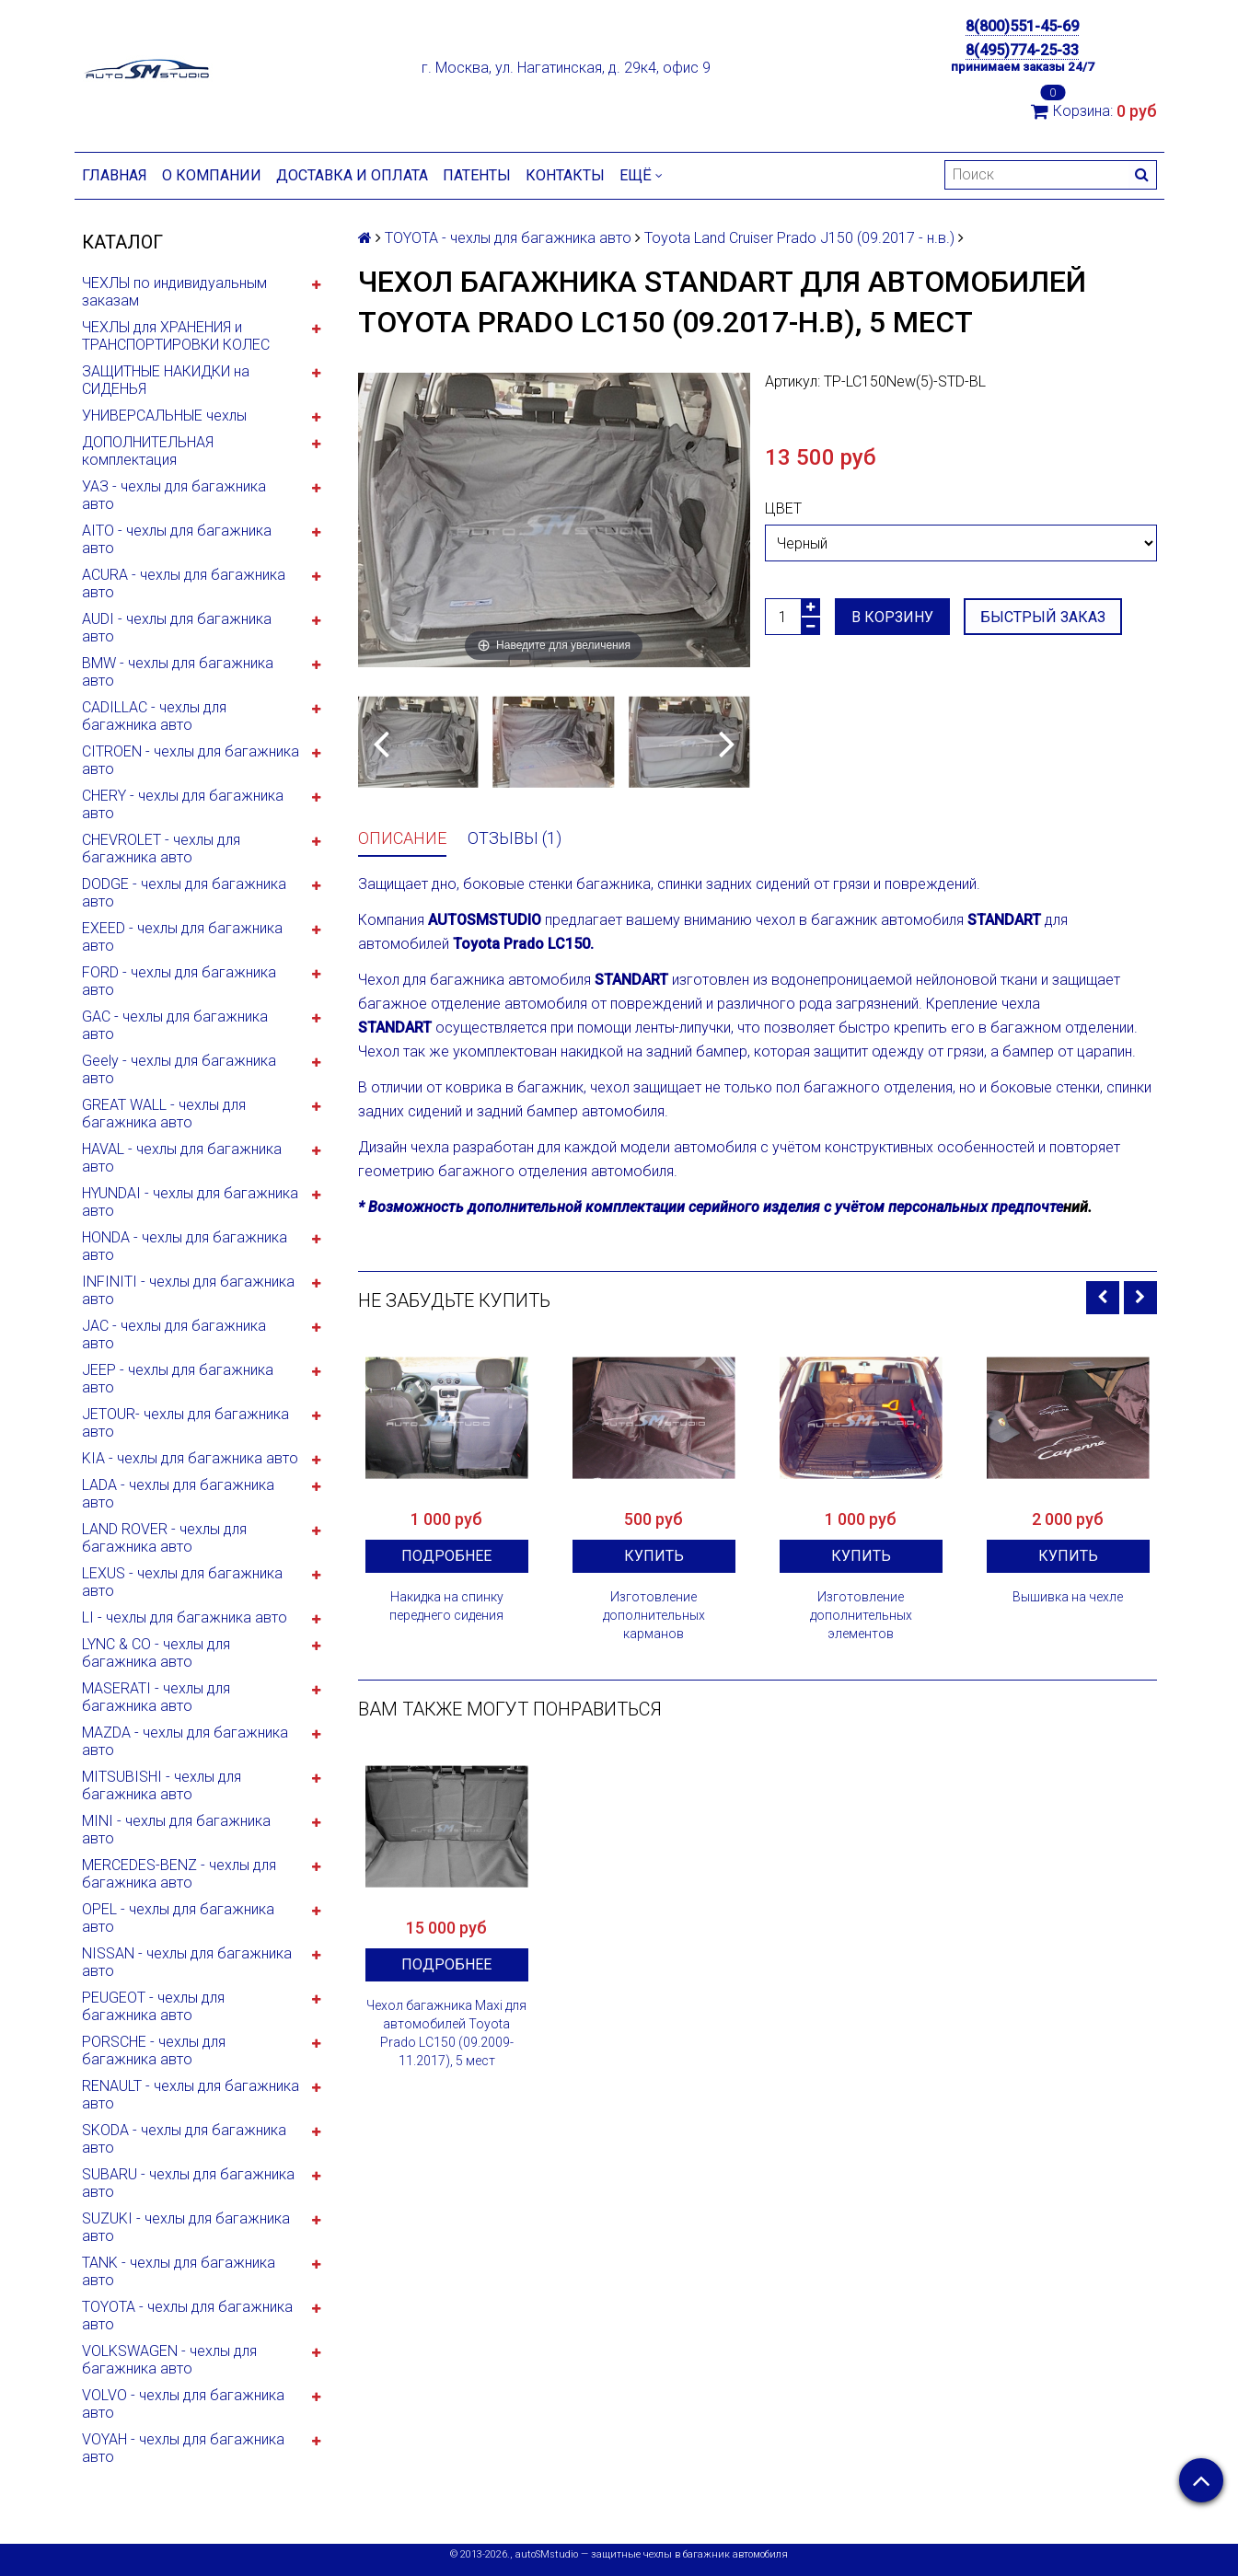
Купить (654, 1556)
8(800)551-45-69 (1022, 26)
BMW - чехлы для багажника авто (177, 671)
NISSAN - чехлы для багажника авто (187, 1962)
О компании (211, 175)
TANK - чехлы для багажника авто (178, 2271)
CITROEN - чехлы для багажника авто (190, 760)
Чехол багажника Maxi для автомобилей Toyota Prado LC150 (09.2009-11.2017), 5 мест (446, 2033)
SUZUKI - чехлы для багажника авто (186, 2227)
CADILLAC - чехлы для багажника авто (154, 716)
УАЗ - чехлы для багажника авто (174, 495)
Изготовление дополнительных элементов (861, 1615)
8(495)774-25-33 (1022, 50)
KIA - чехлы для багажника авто (190, 1458)
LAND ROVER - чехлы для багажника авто (164, 1537)
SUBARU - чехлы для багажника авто (188, 2183)
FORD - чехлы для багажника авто (179, 981)
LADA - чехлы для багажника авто (178, 1493)
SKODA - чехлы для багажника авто (184, 2138)
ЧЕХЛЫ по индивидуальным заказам (174, 291)
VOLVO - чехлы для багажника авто (183, 2403)
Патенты (477, 175)
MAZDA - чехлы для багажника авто (185, 1741)
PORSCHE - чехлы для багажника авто (154, 2050)
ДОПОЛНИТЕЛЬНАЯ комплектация (148, 450)
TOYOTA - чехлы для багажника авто (187, 2315)
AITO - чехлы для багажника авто (177, 539)
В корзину (892, 617)
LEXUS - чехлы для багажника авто (182, 1582)
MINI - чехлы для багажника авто (176, 1829)
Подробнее (446, 1556)
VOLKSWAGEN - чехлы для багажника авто (169, 2359)
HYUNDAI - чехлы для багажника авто (190, 1201)
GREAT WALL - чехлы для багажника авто (164, 1113)
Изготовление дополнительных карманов (654, 1615)
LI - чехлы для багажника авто (184, 1617)
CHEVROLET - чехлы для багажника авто (161, 848)
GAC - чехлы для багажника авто (175, 1025)
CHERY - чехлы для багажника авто (182, 804)
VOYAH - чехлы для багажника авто (183, 2448)
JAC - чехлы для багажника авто (174, 1334)
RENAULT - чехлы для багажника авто (190, 2094)
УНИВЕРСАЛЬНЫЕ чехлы (164, 415)
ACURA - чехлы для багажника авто (183, 583)
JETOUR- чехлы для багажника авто (185, 1422)
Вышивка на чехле (1067, 1596)
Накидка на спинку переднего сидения (446, 1606)
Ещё (641, 175)
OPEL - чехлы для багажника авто (178, 1917)
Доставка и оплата (352, 175)
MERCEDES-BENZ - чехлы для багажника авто (179, 1873)
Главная (114, 175)
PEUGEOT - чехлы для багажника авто (153, 2006)
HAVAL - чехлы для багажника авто (182, 1157)
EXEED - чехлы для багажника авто (182, 936)
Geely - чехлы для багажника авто (179, 1069)
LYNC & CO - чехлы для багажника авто (156, 1652)
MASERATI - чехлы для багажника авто (156, 1697)
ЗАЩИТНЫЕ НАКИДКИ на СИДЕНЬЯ (165, 380)
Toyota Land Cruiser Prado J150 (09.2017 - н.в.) (799, 238)
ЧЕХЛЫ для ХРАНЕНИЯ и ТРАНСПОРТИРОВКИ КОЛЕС (176, 335)
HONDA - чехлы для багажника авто (184, 1246)
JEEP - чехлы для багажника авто (177, 1378)
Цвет (783, 508)
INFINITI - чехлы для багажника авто (188, 1290)
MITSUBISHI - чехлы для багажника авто (161, 1785)
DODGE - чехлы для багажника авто (184, 892)
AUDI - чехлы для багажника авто (177, 627)
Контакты (565, 175)
